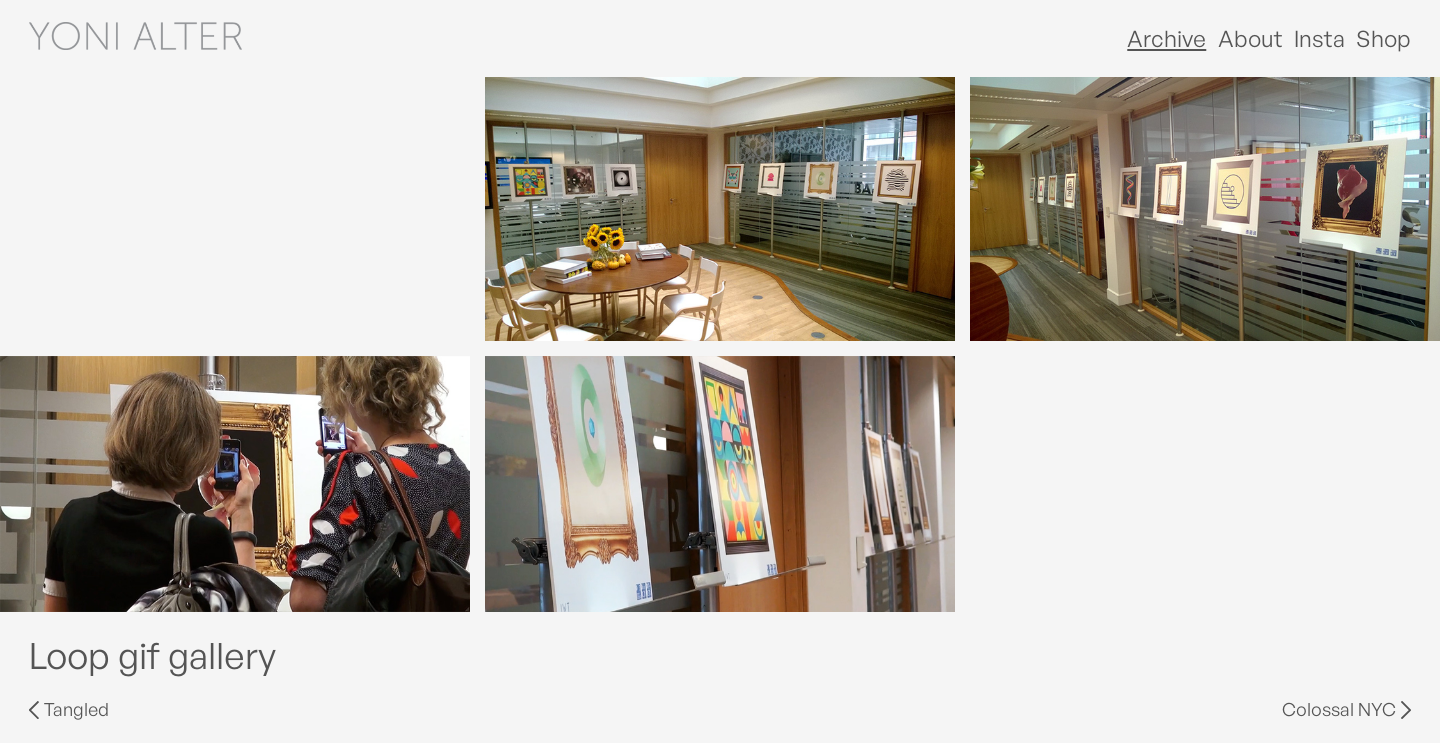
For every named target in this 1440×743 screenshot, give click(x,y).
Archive (1166, 38)
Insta (1319, 38)
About (1250, 38)
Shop (1383, 38)
